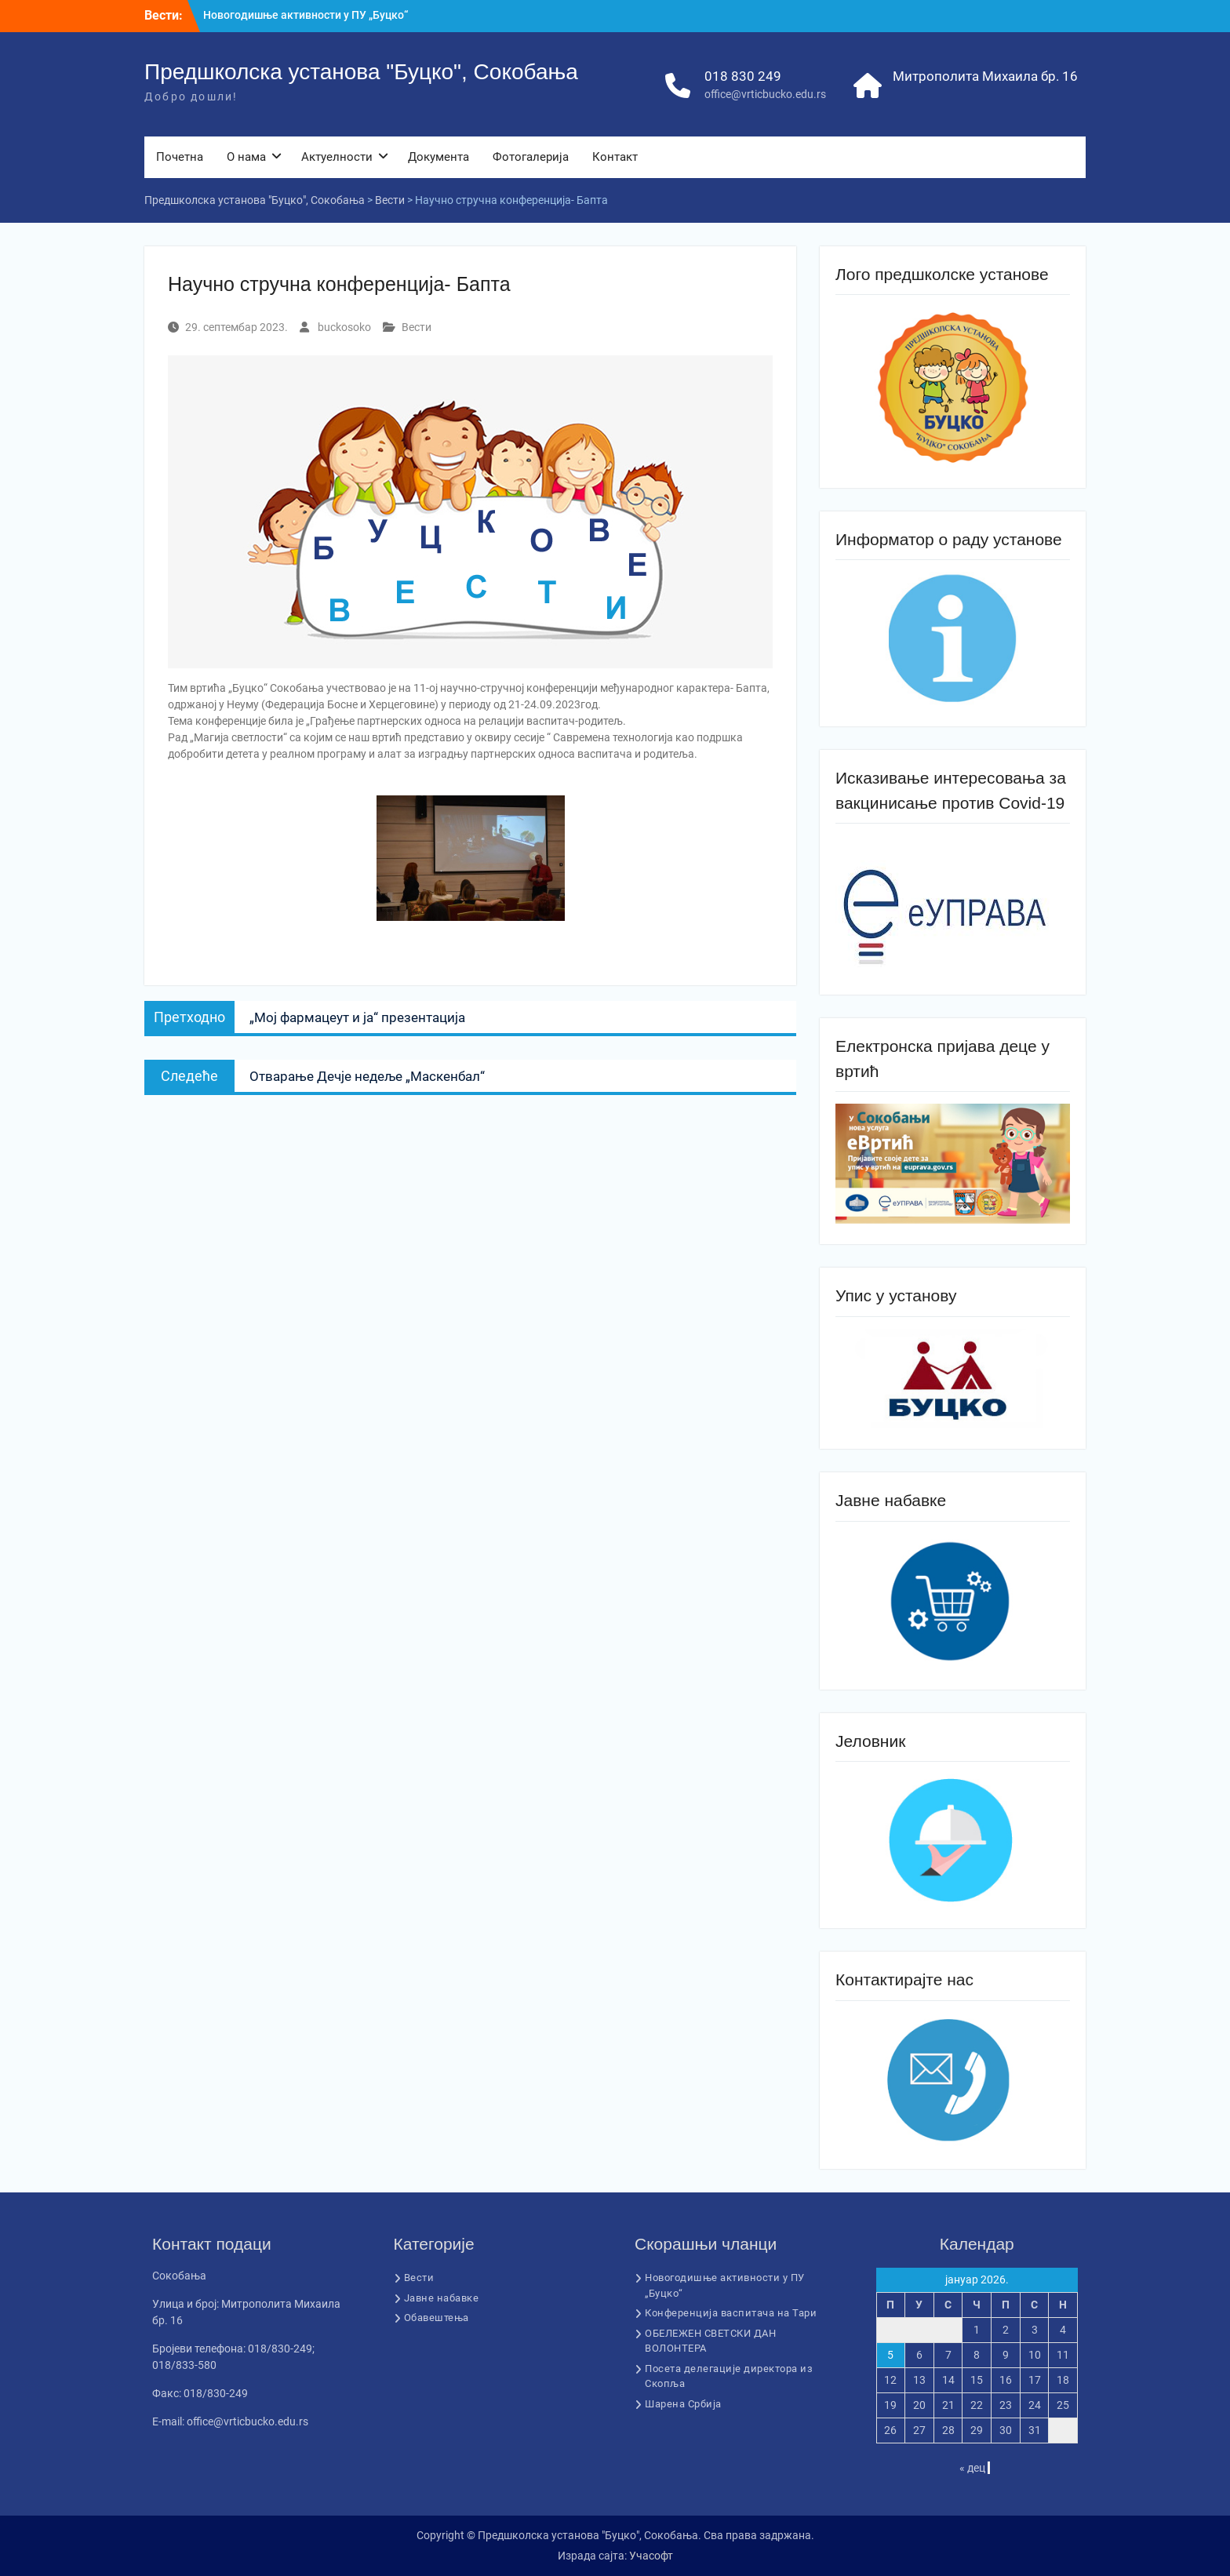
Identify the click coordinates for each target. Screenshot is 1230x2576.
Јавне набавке (441, 2298)
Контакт (615, 157)
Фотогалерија (531, 157)
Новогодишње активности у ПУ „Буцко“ (305, 15)
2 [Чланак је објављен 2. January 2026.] (1006, 2329)
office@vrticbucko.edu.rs (765, 94)
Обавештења (436, 2317)
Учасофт (651, 2555)
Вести (416, 327)
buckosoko (344, 327)
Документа (438, 157)
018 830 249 (742, 76)
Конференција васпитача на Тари (731, 2313)
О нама (246, 157)
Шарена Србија (683, 2404)
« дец (972, 2467)
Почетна (179, 157)
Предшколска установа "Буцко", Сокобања (361, 72)
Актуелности (337, 157)
